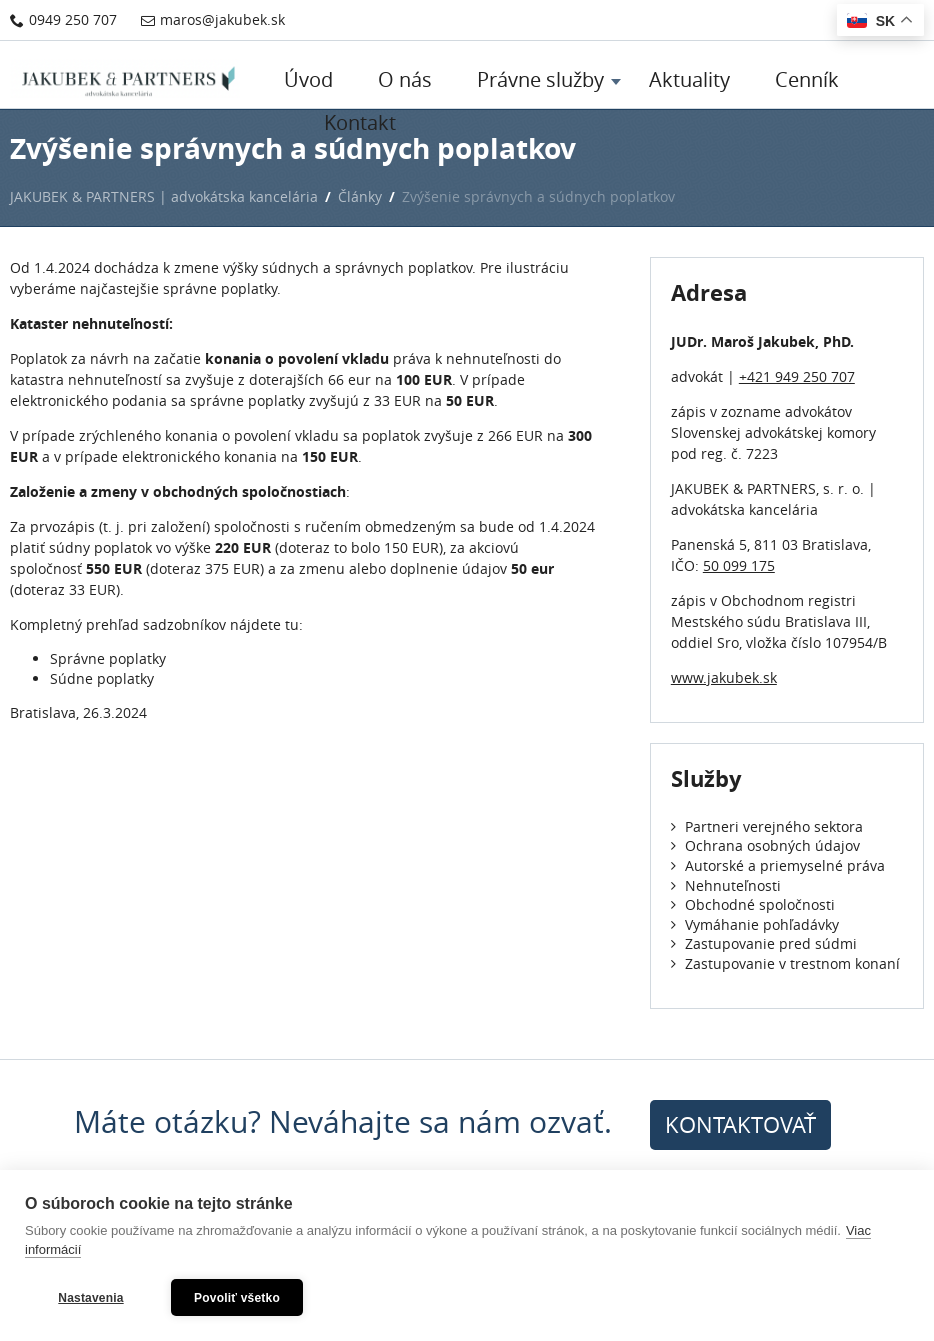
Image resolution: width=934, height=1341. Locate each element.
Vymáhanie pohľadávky (755, 924)
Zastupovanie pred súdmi (764, 943)
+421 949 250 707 (797, 376)
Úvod (308, 79)
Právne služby (540, 79)
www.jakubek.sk (724, 677)
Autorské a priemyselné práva (778, 865)
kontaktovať (740, 1124)
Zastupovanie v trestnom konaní (785, 963)
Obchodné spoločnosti (753, 904)
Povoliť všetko (237, 1298)
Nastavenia (90, 1298)
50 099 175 (739, 565)
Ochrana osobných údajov (765, 845)
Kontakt (360, 122)
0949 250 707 (63, 19)
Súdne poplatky (102, 678)
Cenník (807, 79)
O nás (405, 79)
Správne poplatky (108, 658)
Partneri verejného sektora (767, 826)
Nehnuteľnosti (726, 885)
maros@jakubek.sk (213, 19)
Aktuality (689, 79)
